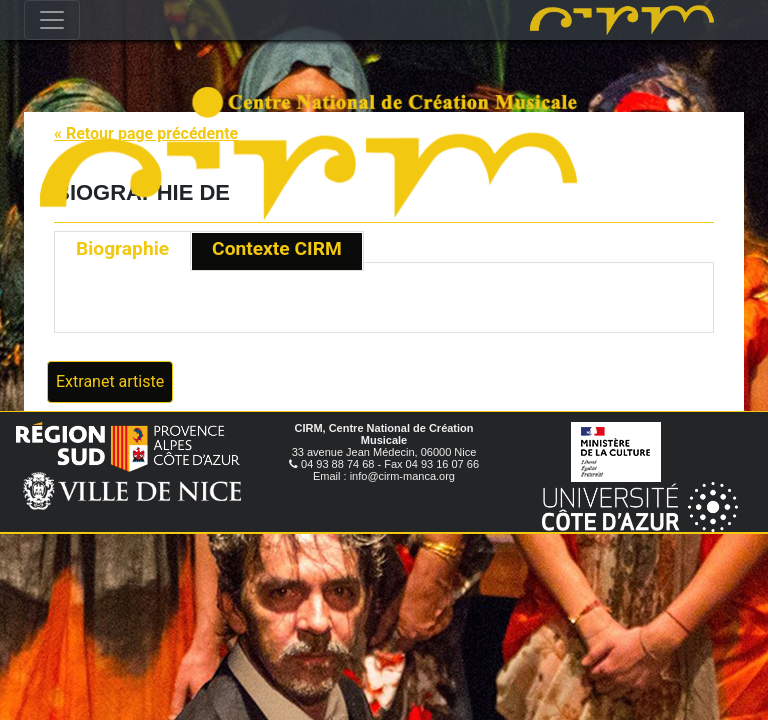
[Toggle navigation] (52, 20)
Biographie (122, 248)
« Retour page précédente (146, 133)
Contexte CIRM (277, 248)
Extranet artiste (110, 381)
